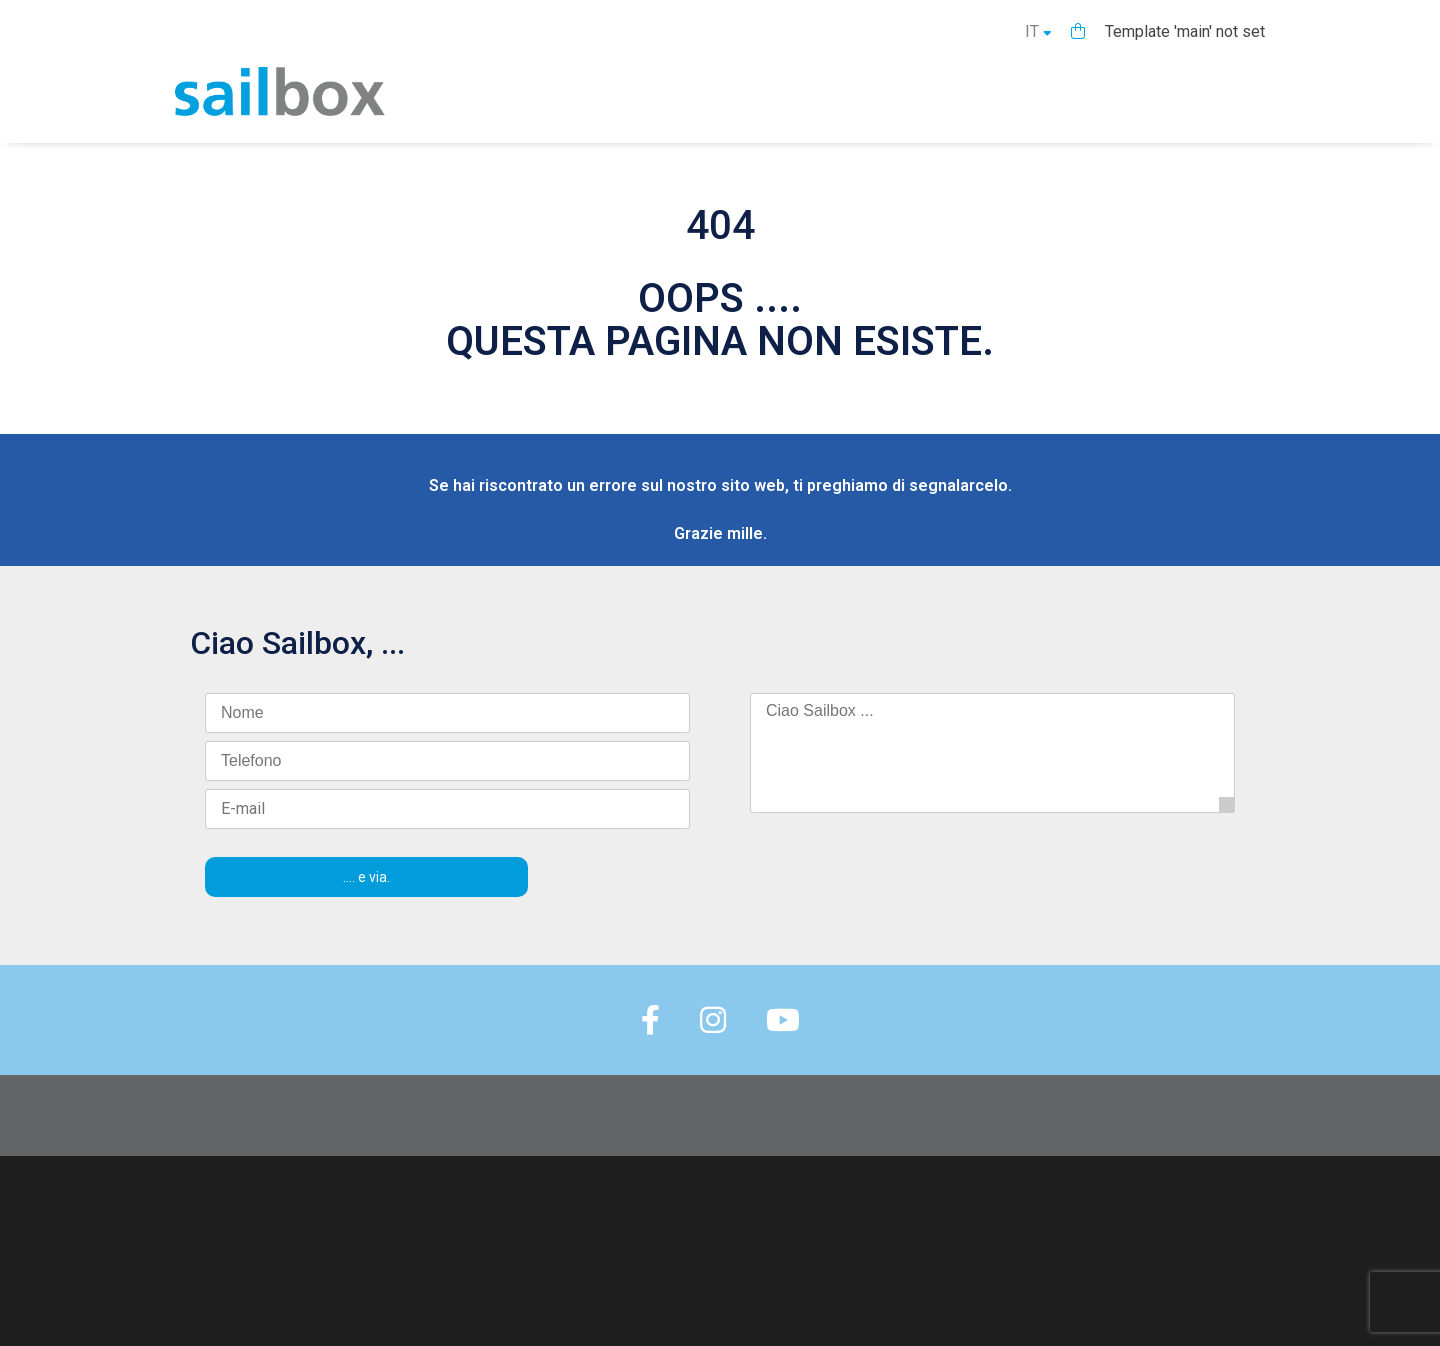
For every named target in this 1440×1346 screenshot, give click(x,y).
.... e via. (366, 877)
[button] (1078, 31)
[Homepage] (280, 110)
